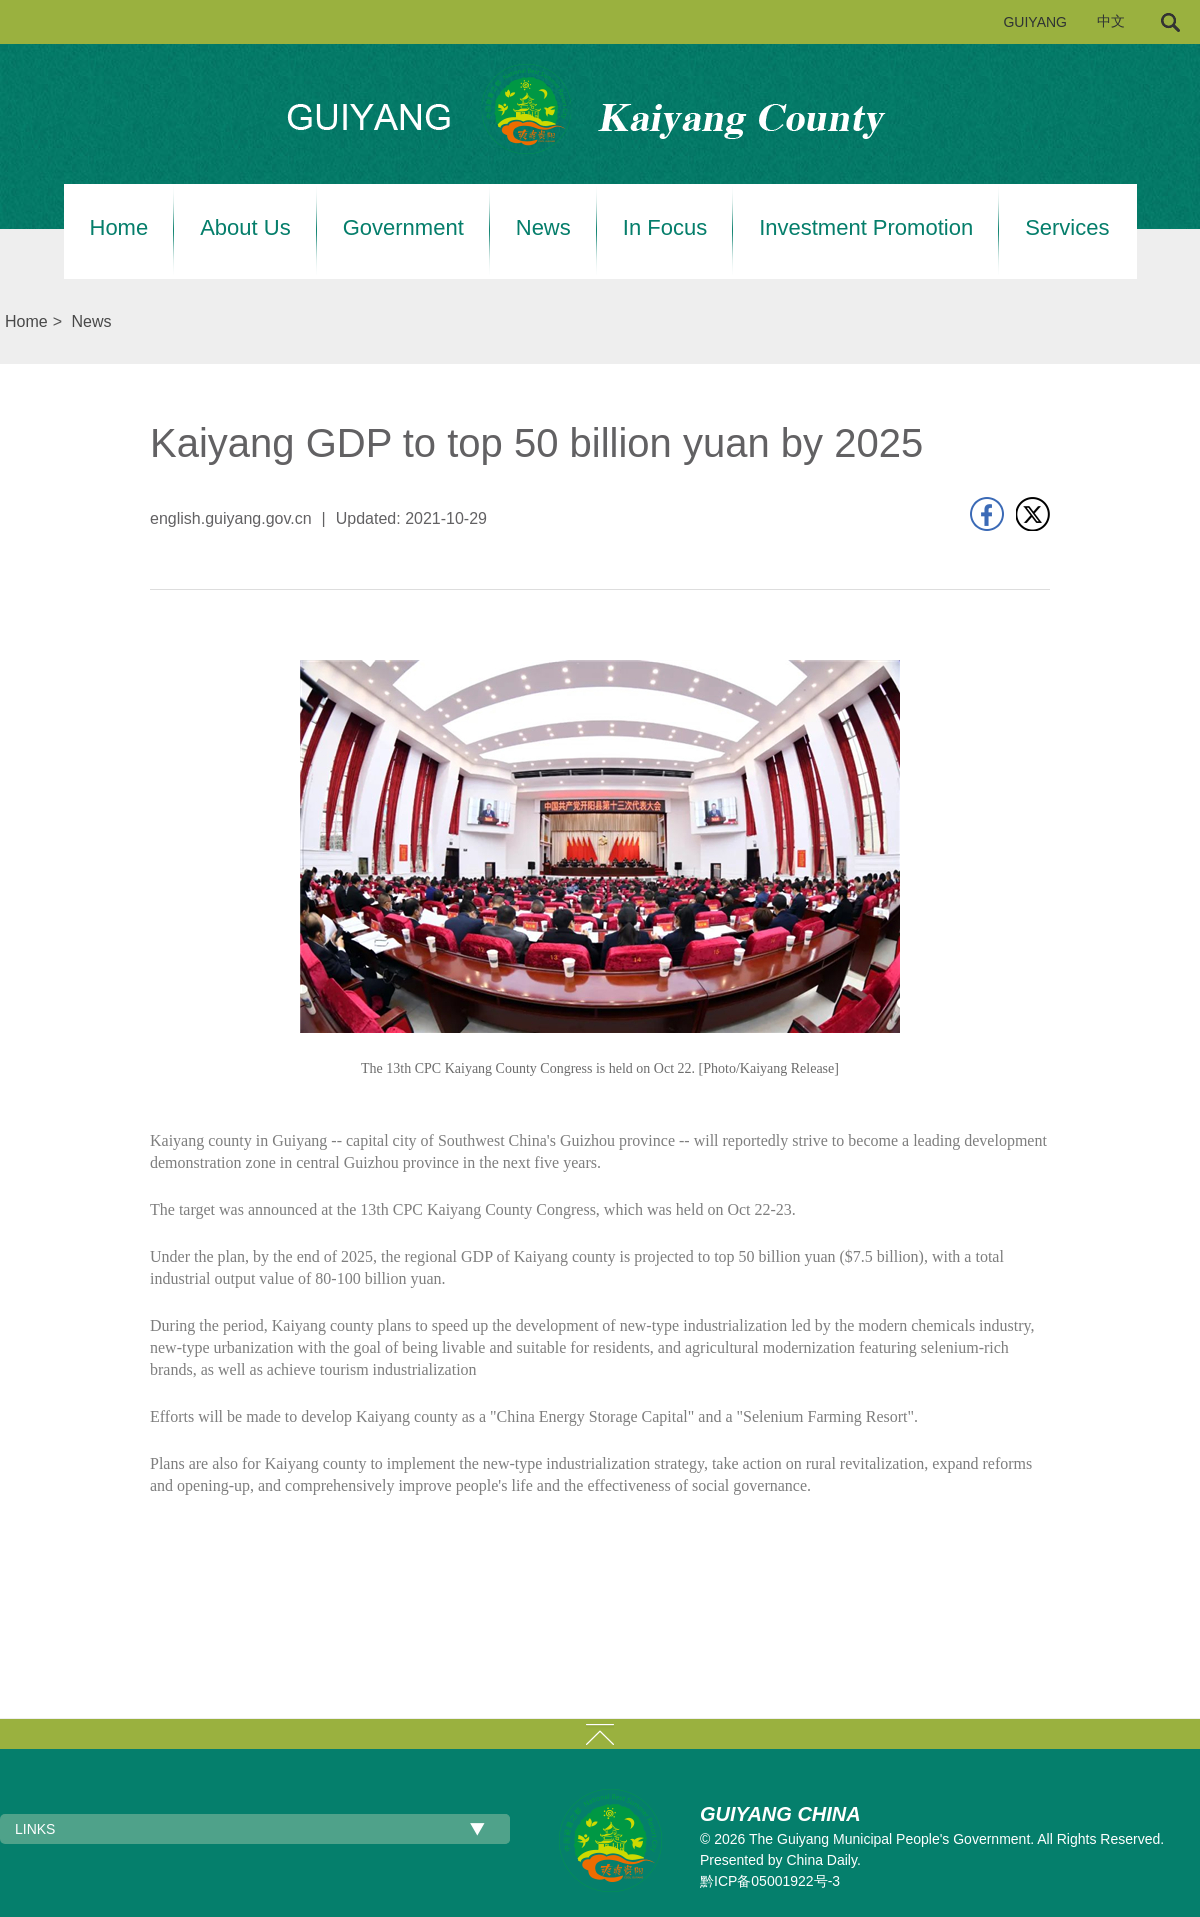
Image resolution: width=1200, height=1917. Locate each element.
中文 (1111, 21)
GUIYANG (1035, 22)
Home (119, 228)
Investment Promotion (866, 228)
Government (403, 228)
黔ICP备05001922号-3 (770, 1881)
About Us (245, 228)
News (543, 228)
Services (1067, 228)
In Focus (665, 228)
